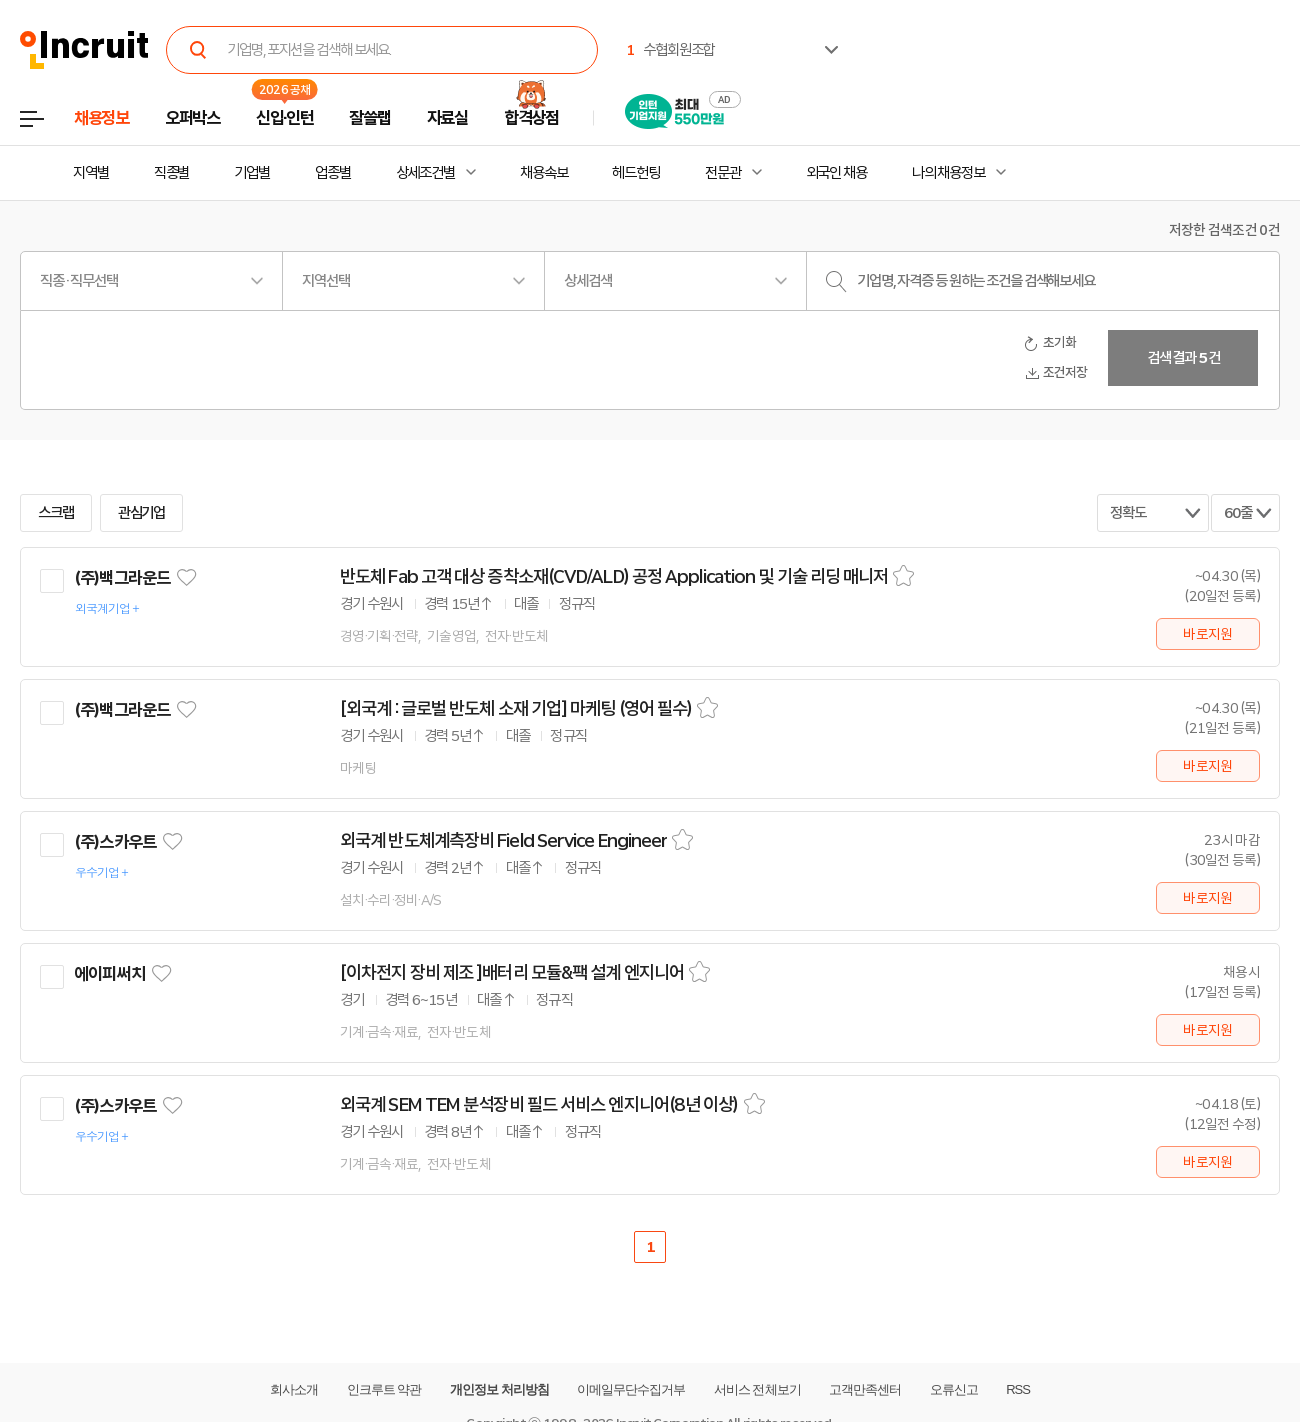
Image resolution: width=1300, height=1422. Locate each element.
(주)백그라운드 (122, 578)
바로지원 (1207, 634)
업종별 (333, 173)
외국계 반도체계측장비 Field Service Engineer (503, 841)
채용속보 (544, 173)
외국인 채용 (836, 173)
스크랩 (56, 513)
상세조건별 (425, 173)
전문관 (723, 173)
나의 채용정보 (948, 173)
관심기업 (142, 513)
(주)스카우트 (115, 842)
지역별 (91, 173)
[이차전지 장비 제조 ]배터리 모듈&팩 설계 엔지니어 (512, 973)
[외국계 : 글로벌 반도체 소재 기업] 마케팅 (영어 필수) (516, 709)
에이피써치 (109, 974)
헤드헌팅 (636, 173)
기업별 (252, 173)
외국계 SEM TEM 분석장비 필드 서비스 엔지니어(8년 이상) (539, 1105)
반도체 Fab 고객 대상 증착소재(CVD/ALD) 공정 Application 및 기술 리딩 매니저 (614, 577)
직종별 (172, 173)
